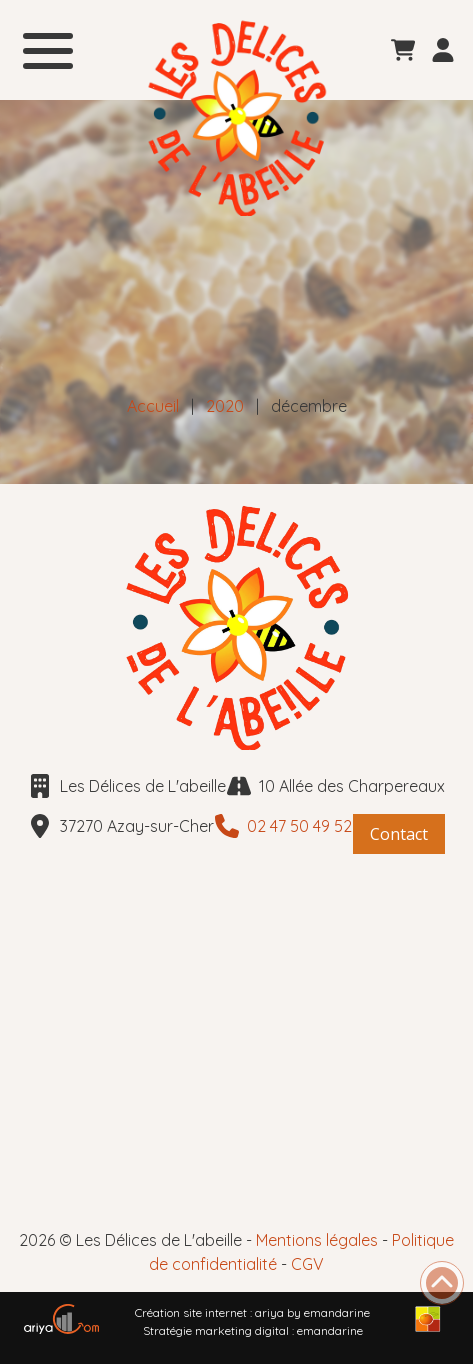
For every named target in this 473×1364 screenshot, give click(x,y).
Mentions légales (317, 1240)
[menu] (48, 48)
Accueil (153, 406)
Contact (399, 834)
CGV (307, 1264)
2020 (225, 406)
